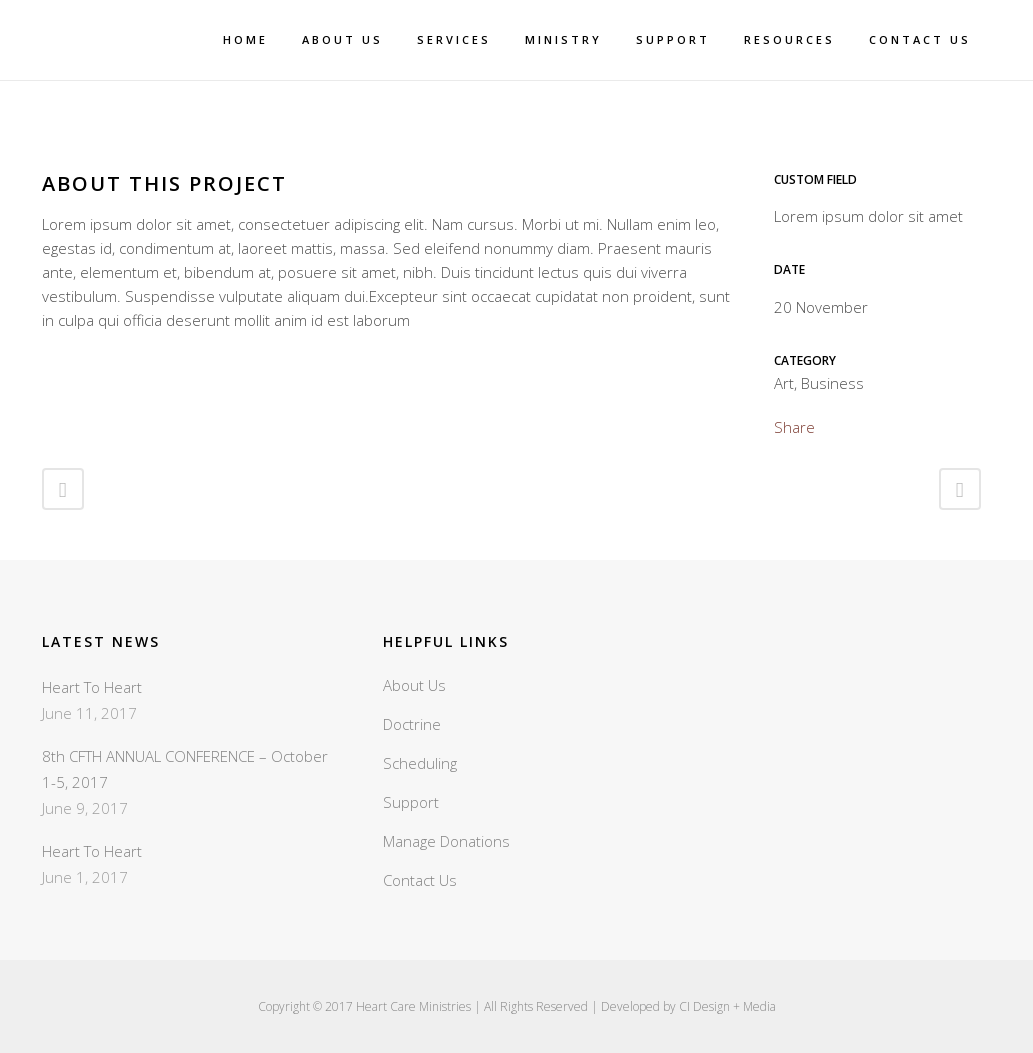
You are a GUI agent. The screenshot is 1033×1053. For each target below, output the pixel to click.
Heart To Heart (92, 687)
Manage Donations (446, 841)
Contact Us (420, 880)
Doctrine (412, 724)
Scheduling (420, 763)
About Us (414, 685)
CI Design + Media (727, 1006)
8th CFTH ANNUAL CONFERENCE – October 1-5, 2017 (185, 769)
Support (411, 802)
